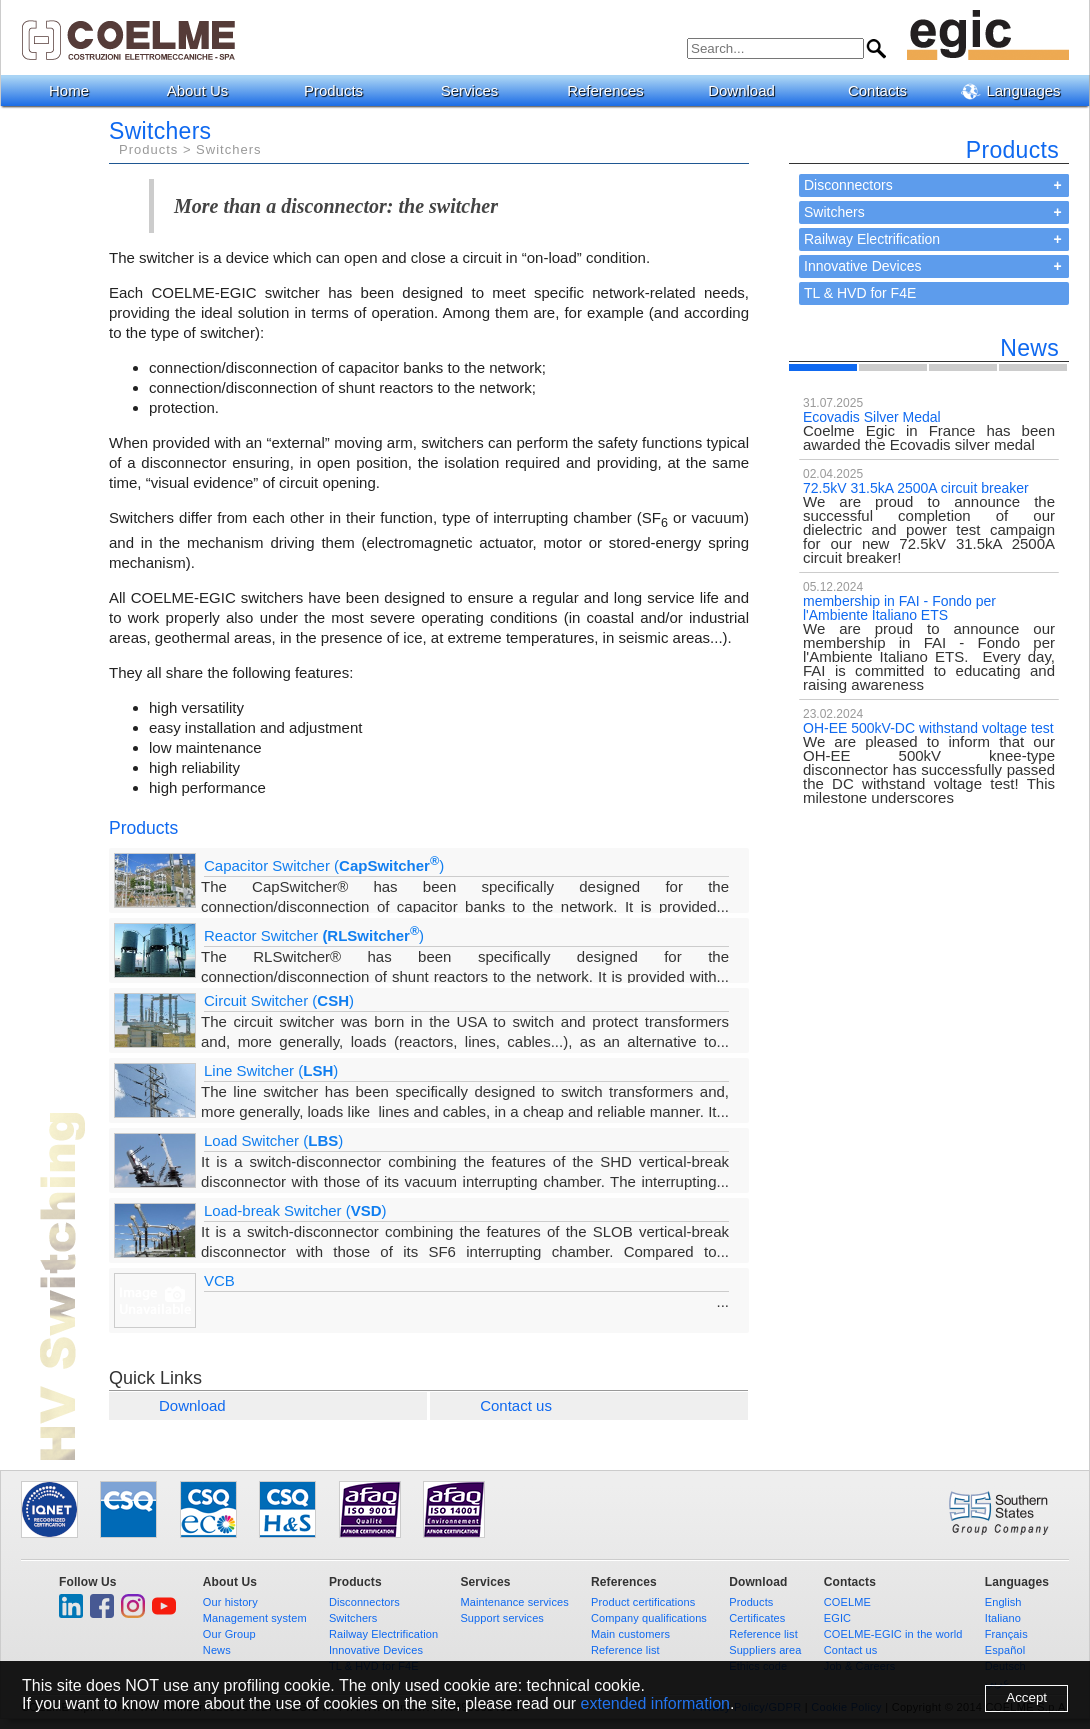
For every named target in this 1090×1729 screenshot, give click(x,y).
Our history (230, 1602)
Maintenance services (514, 1602)
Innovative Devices (863, 266)
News (217, 1650)
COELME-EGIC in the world (893, 1634)
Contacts (885, 90)
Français (1006, 1634)
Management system (255, 1618)
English (1003, 1602)
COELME (847, 1602)
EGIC (837, 1618)
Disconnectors (848, 185)
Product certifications (643, 1602)
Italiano (1003, 1618)
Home (69, 90)
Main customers (630, 1634)
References (613, 90)
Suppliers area (765, 1650)
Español (1005, 1650)
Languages (1018, 91)
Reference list (625, 1650)
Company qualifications (649, 1618)
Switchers (834, 212)
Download (749, 90)
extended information (655, 1703)
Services (477, 90)
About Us (205, 90)
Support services (502, 1618)
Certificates (757, 1618)
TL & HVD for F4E (860, 293)
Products (341, 90)
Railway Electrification (872, 239)
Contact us (516, 1405)
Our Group (229, 1634)
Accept (1026, 1697)
